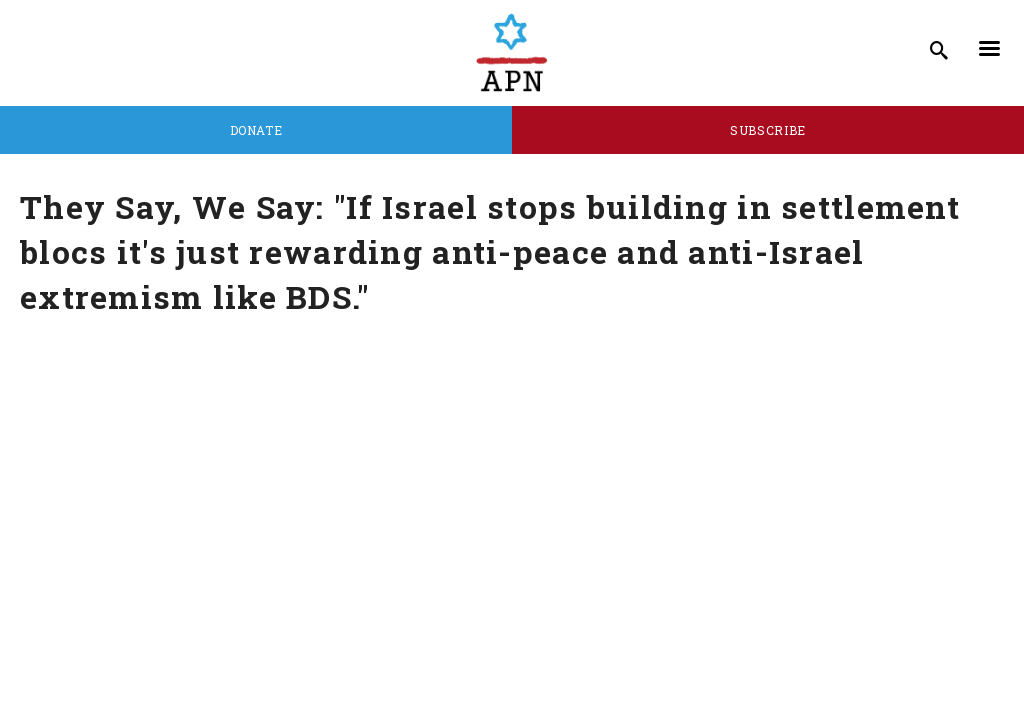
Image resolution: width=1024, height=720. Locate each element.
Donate (256, 130)
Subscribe (768, 130)
